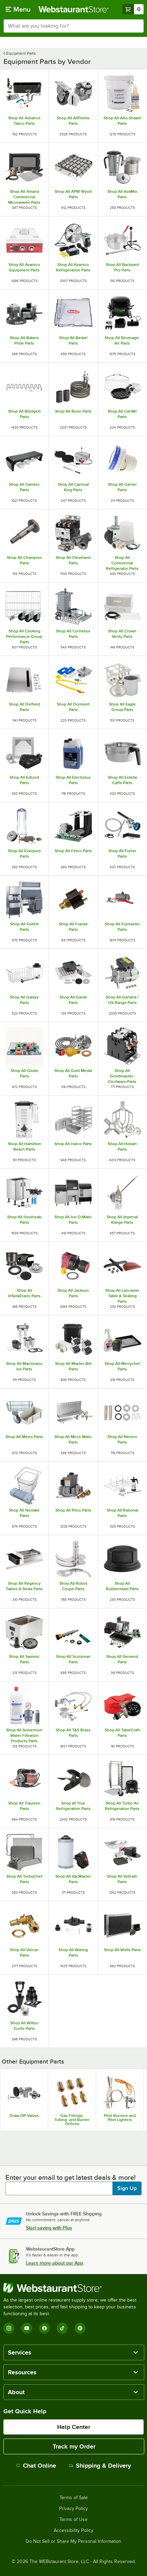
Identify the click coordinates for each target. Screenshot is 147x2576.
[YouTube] (26, 2328)
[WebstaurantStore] (73, 2287)
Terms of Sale (73, 2497)
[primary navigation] (17, 9)
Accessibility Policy (73, 2530)
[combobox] (73, 26)
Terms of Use (73, 2519)
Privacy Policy (73, 2508)
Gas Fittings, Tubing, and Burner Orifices (72, 2120)
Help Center (73, 2427)
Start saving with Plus (49, 2227)
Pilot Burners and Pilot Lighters (120, 2118)
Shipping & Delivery (100, 2465)
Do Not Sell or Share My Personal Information (73, 2541)
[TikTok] (62, 2328)
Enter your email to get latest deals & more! (70, 2177)
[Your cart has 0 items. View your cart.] (133, 9)
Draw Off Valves (24, 2116)
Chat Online (36, 2465)
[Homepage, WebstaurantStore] (74, 9)
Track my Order (74, 2446)
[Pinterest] (80, 2328)
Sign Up (127, 2188)
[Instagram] (8, 2328)
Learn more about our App (54, 2263)
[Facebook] (44, 2328)
